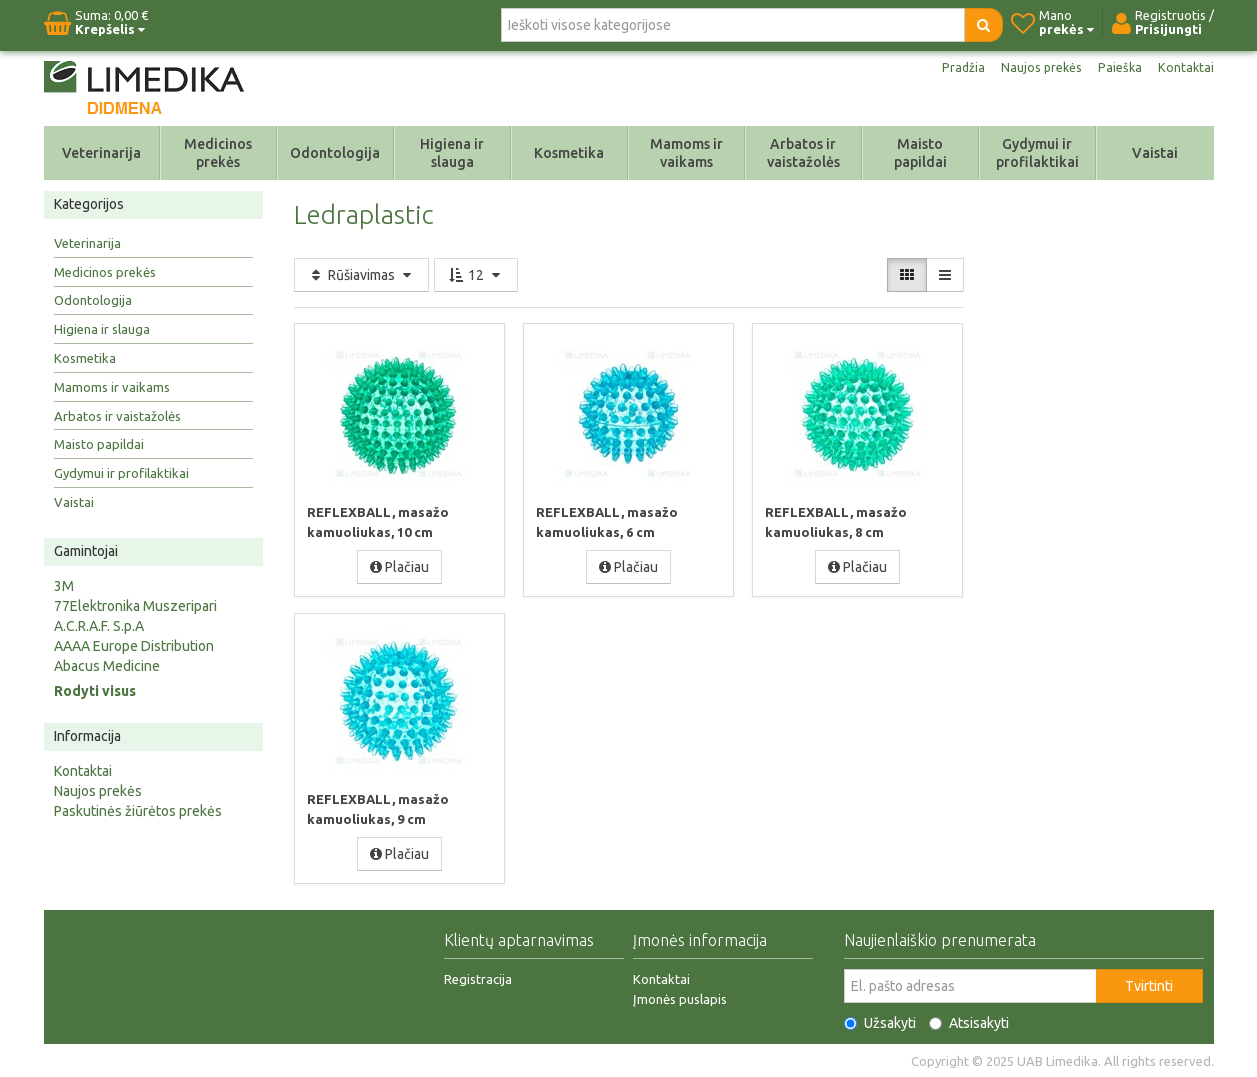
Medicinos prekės (218, 153)
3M (64, 586)
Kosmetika (569, 153)
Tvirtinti (1149, 985)
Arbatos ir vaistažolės (803, 153)
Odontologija (335, 153)
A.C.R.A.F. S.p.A (99, 626)
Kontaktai (1185, 68)
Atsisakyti (969, 1022)
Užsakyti (880, 1022)
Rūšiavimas (361, 275)
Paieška (1117, 68)
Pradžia (951, 68)
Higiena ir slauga (452, 153)
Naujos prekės (1034, 68)
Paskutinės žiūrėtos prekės (138, 811)
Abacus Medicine (107, 666)
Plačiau (399, 566)
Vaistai (1155, 153)
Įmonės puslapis (680, 998)
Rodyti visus (95, 691)
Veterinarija (101, 153)
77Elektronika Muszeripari (135, 606)
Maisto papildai (920, 153)
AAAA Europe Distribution (134, 646)
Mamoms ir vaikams (686, 153)
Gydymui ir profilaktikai (1037, 153)
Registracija (478, 978)
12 (476, 275)
